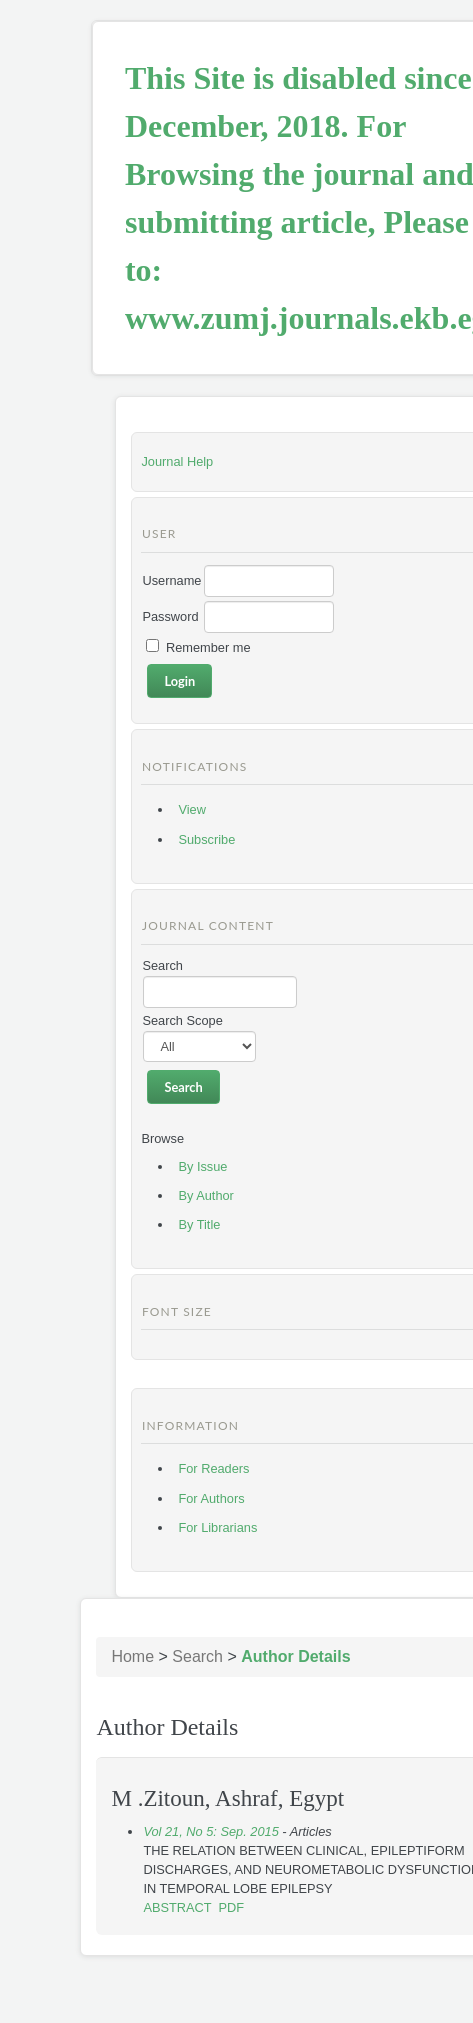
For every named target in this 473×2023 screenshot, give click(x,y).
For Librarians (217, 1527)
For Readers (213, 1468)
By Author (206, 1195)
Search (197, 1656)
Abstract (177, 1907)
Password (170, 616)
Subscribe (206, 839)
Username (171, 580)
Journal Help (177, 461)
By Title (199, 1224)
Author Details (295, 1656)
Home (132, 1656)
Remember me (208, 647)
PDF (232, 1907)
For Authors (211, 1498)
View (192, 809)
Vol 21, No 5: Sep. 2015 (210, 1831)
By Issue (202, 1166)
